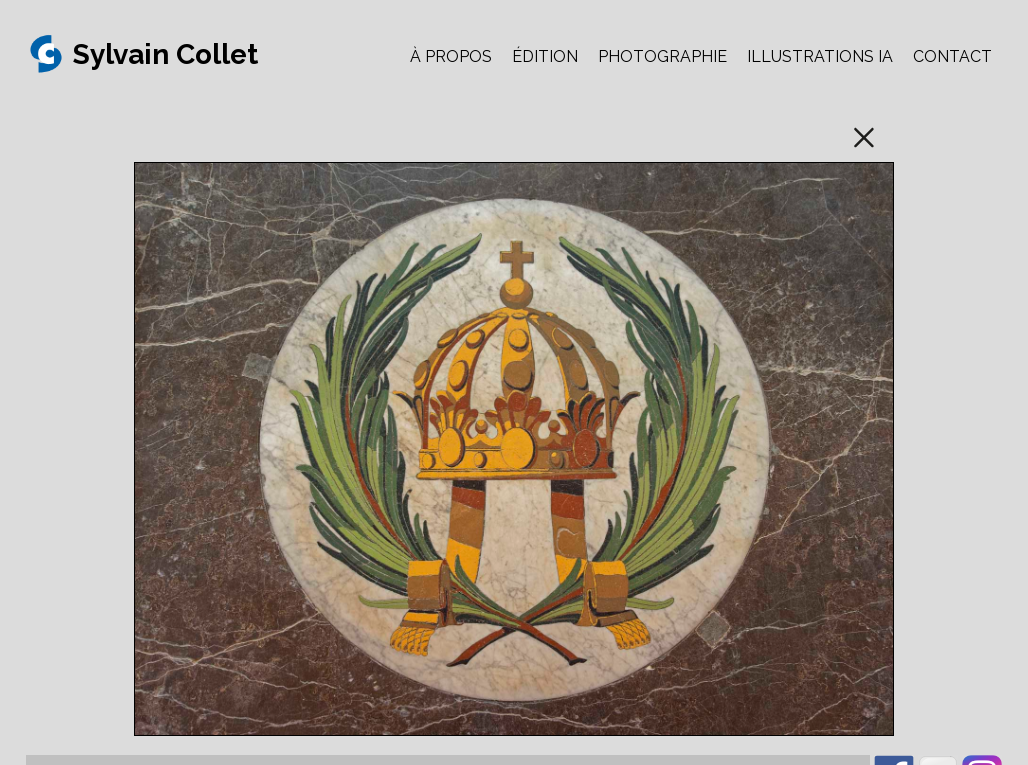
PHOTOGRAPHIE (662, 56)
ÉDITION (545, 56)
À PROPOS (451, 56)
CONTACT (952, 56)
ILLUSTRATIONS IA (820, 56)
